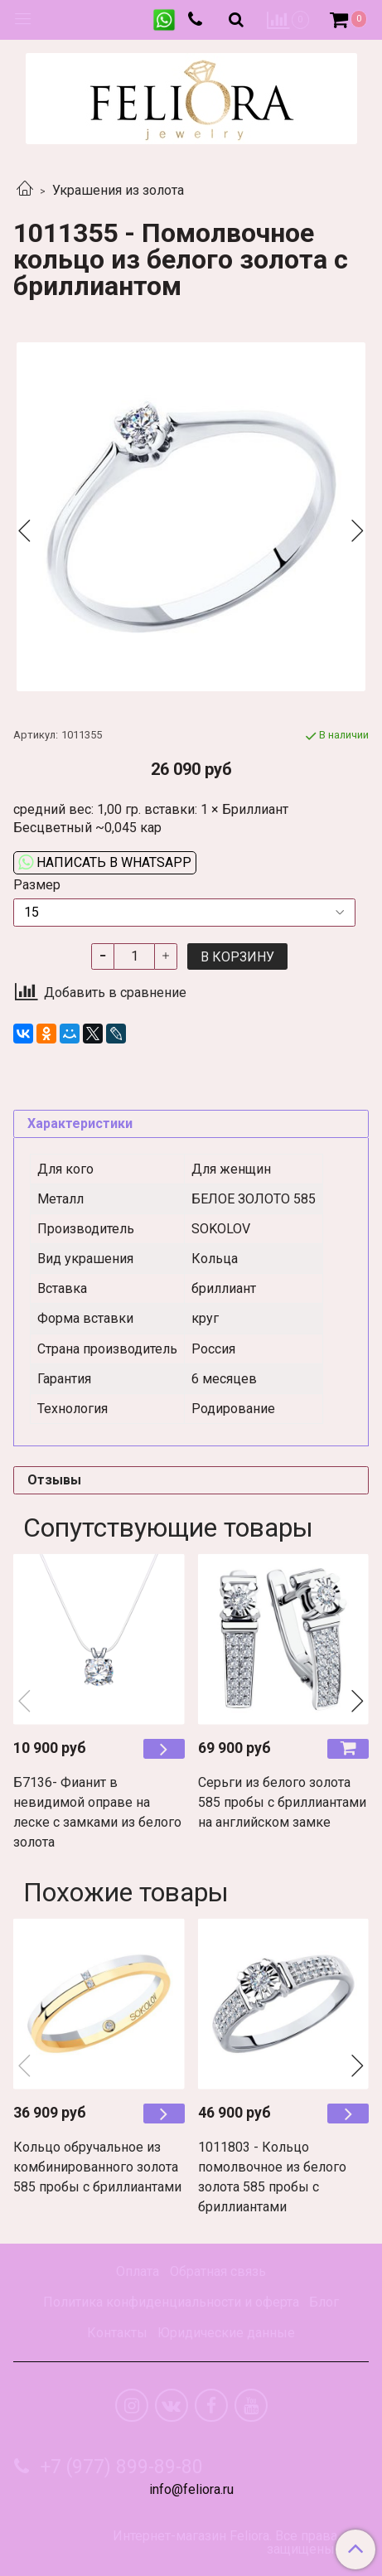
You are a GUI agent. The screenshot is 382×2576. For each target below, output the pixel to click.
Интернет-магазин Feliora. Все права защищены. (225, 2543)
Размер (36, 885)
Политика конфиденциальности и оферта (171, 2302)
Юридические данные (226, 2333)
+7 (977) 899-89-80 (119, 2467)
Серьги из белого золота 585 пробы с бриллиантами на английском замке (282, 1802)
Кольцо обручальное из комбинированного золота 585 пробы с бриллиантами (97, 2167)
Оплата (137, 2271)
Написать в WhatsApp (104, 862)
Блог (324, 2302)
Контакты (117, 2333)
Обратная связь (218, 2271)
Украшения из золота (118, 190)
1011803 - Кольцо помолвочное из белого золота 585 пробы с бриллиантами (272, 2177)
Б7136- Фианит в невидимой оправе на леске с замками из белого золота (97, 1812)
